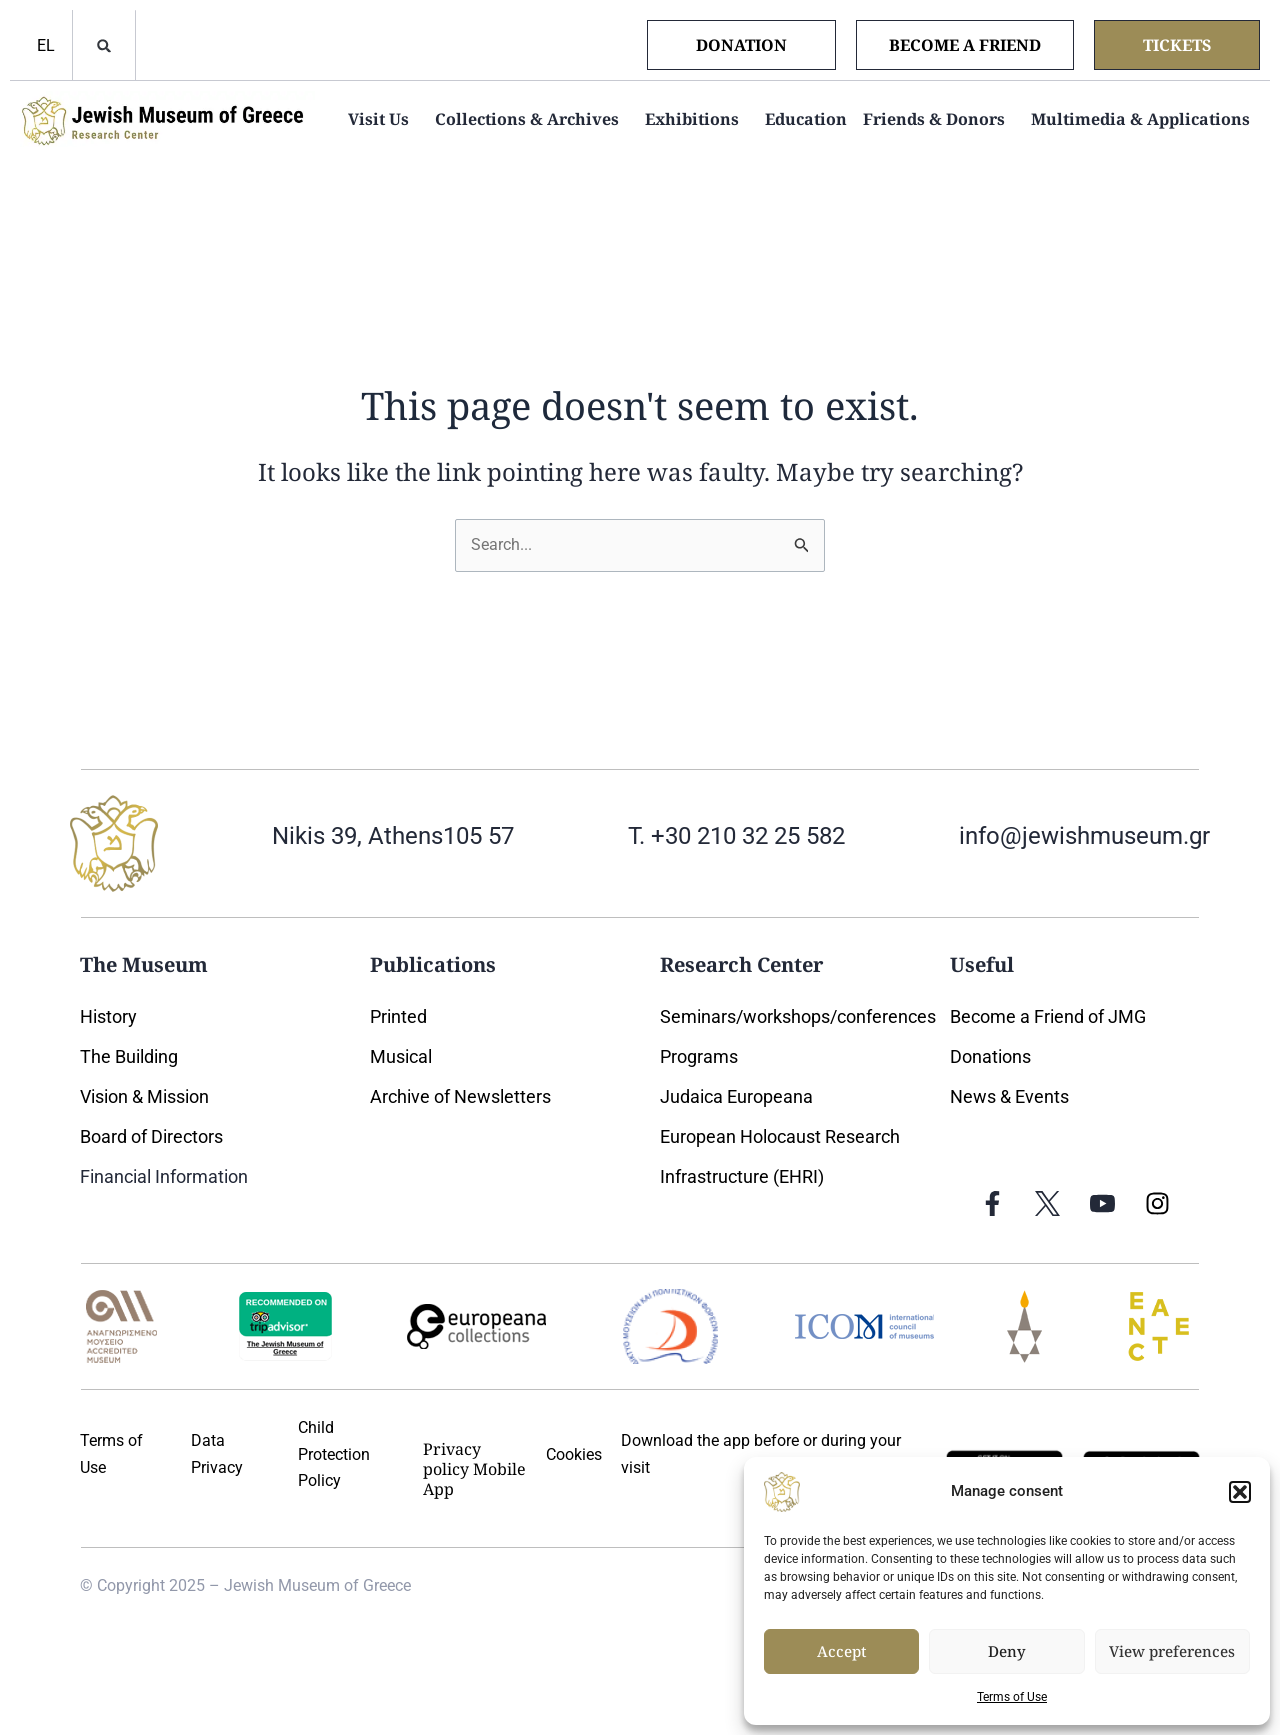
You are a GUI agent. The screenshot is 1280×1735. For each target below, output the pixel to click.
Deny (1007, 1651)
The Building (129, 1056)
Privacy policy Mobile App (474, 1469)
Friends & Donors (939, 119)
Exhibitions (697, 119)
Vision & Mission (144, 1096)
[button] (1240, 1492)
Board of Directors (151, 1136)
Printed (398, 1016)
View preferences (1172, 1651)
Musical (401, 1056)
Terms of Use (1012, 1697)
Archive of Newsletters (462, 1096)
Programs (699, 1056)
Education (806, 119)
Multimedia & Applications (1145, 119)
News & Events (1009, 1096)
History (108, 1016)
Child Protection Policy (334, 1454)
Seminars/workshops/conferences (798, 1016)
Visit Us (383, 119)
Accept (842, 1651)
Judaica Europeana (736, 1096)
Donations (990, 1056)
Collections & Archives (532, 119)
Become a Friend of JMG (1048, 1016)
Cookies (574, 1454)
